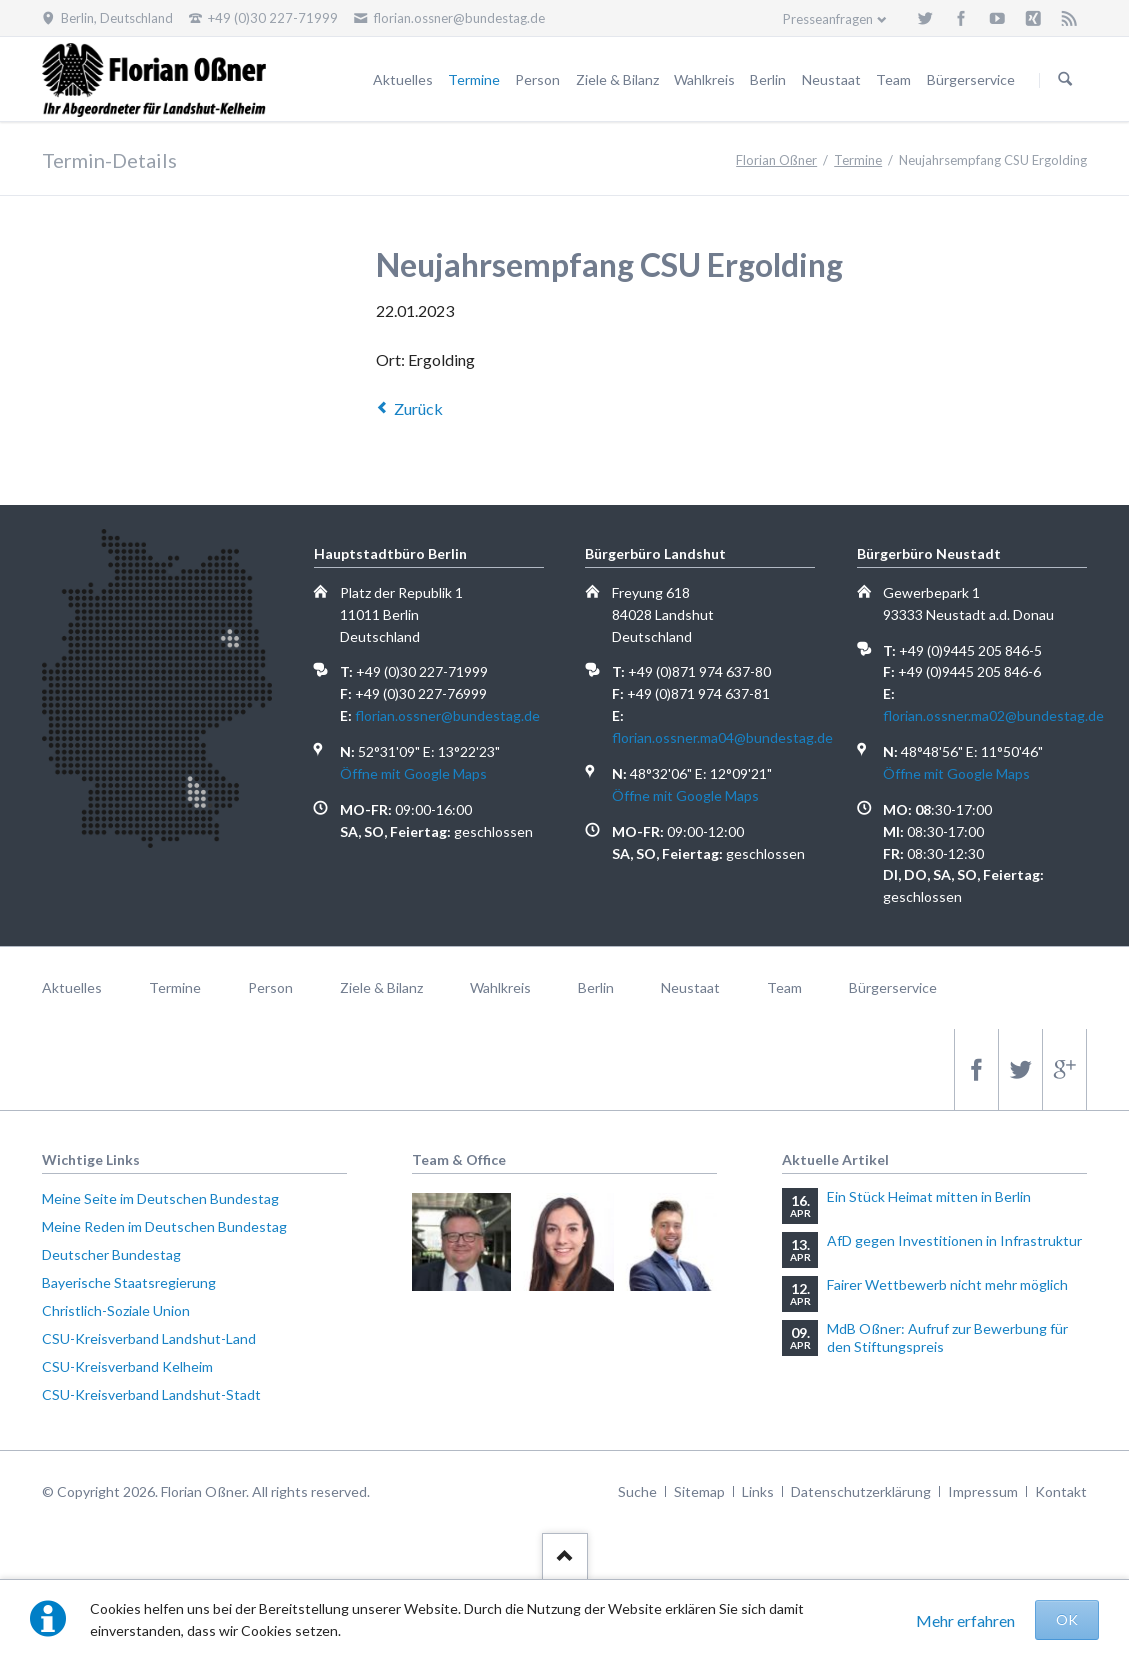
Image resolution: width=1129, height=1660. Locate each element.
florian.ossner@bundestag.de (447, 715)
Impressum (983, 1491)
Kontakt (1061, 1491)
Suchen (1065, 80)
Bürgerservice (971, 79)
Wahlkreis (704, 79)
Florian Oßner (776, 160)
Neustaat (831, 79)
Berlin (768, 79)
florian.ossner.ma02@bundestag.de (993, 715)
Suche (637, 1491)
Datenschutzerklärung (861, 1491)
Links (758, 1491)
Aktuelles (403, 79)
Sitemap (699, 1491)
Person (537, 79)
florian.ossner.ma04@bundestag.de (722, 737)
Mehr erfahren (965, 1620)
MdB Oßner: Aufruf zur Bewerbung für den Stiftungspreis (947, 1337)
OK (1067, 1619)
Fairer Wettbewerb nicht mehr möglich (947, 1284)
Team (893, 79)
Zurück (418, 408)
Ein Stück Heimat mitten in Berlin (929, 1196)
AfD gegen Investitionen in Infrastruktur (954, 1240)
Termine (474, 79)
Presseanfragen (828, 19)
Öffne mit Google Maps (413, 773)
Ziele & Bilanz (617, 79)
